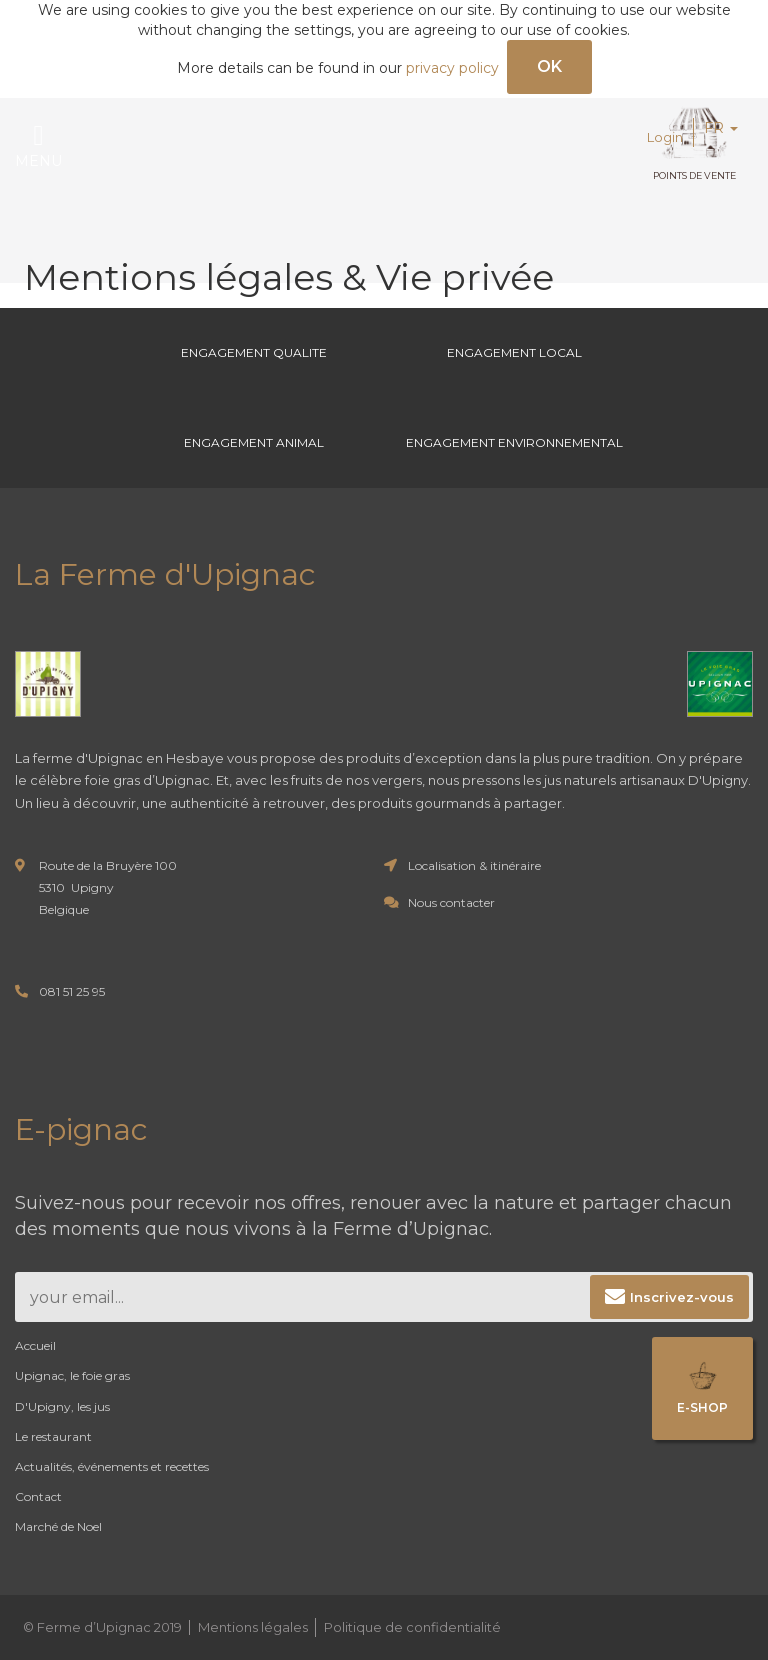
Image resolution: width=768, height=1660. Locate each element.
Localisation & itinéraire (474, 865)
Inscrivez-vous (682, 1297)
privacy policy (452, 68)
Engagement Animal (254, 442)
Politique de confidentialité (412, 1627)
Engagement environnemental (514, 442)
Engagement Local (514, 352)
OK (549, 66)
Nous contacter (451, 902)
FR (721, 128)
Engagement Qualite (254, 352)
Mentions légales (253, 1627)
